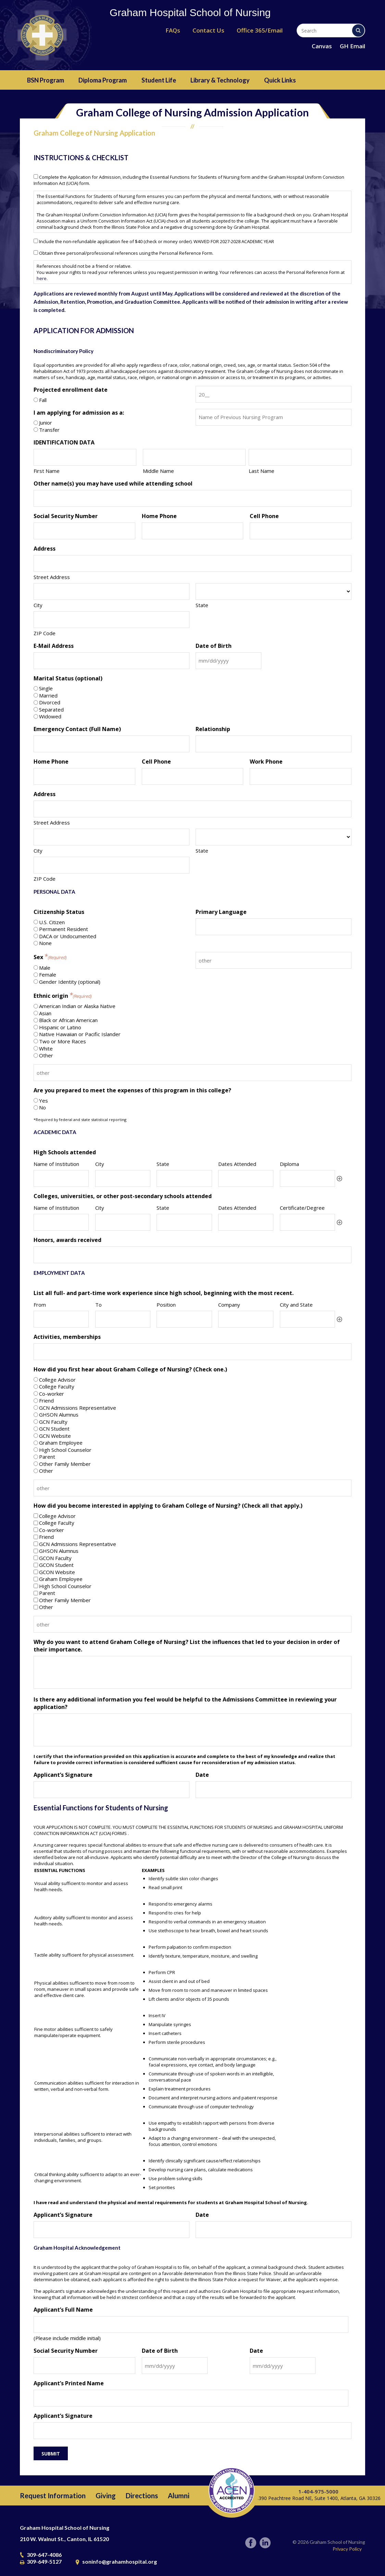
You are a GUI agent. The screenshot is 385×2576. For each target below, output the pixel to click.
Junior (45, 422)
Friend (46, 1400)
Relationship (213, 729)
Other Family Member (65, 1463)
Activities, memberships (67, 1337)
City (38, 605)
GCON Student (56, 1564)
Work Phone (266, 761)
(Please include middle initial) (67, 2338)
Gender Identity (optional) (69, 981)
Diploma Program (102, 80)
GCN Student (54, 1428)
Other (46, 1055)
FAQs (172, 30)
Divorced (49, 702)
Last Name (261, 470)
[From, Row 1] (61, 1319)
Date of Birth (214, 646)
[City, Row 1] (122, 1178)
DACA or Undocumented (67, 936)
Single (46, 688)
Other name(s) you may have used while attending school (113, 483)
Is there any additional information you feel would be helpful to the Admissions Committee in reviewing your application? (185, 1703)
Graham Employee (61, 1442)
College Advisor (57, 1379)
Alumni (178, 2495)
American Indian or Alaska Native (77, 1006)
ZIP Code (44, 633)
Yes (43, 1100)
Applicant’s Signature (63, 1775)
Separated (51, 709)
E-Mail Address (54, 646)
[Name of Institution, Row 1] (61, 1178)
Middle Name (158, 470)
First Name (47, 470)
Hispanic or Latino (60, 1027)
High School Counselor (65, 1449)
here (42, 278)
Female (47, 974)
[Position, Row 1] (184, 1319)
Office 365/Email (260, 30)
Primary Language (221, 912)
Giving (106, 2495)
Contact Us (208, 30)
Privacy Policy (347, 2549)
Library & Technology (220, 80)
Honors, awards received (67, 1240)
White (46, 1048)
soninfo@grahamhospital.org (119, 2561)
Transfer (49, 429)
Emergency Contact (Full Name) (77, 729)
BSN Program (45, 80)
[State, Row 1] (184, 1178)
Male (44, 967)
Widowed (50, 716)
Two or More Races (62, 1041)
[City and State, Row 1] (307, 1319)
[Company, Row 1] (245, 1319)
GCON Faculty (55, 1558)
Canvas (322, 46)
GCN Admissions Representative (77, 1407)
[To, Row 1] (122, 1319)
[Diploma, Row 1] (307, 1178)
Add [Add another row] (339, 1178)
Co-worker (51, 1393)
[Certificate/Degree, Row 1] (307, 1222)
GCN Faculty (53, 1421)
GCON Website (57, 1572)
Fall (43, 400)
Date (202, 1775)
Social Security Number (66, 516)
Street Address (52, 577)
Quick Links (280, 80)
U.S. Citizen (52, 922)
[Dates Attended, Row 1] (245, 1178)
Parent (47, 1456)
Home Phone (159, 516)
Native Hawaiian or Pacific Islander (80, 1034)
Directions (142, 2495)
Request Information (53, 2495)
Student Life (158, 80)
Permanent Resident (63, 929)
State (202, 605)
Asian (45, 1013)
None (45, 943)
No (42, 1107)
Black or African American (68, 1020)
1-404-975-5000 (318, 2491)
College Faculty (56, 1386)
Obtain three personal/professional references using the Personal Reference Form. (126, 253)
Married (48, 695)
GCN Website (55, 1435)
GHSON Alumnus (58, 1414)
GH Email (352, 46)
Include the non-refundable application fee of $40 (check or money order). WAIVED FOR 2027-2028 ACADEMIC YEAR (156, 241)
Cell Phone (264, 516)
